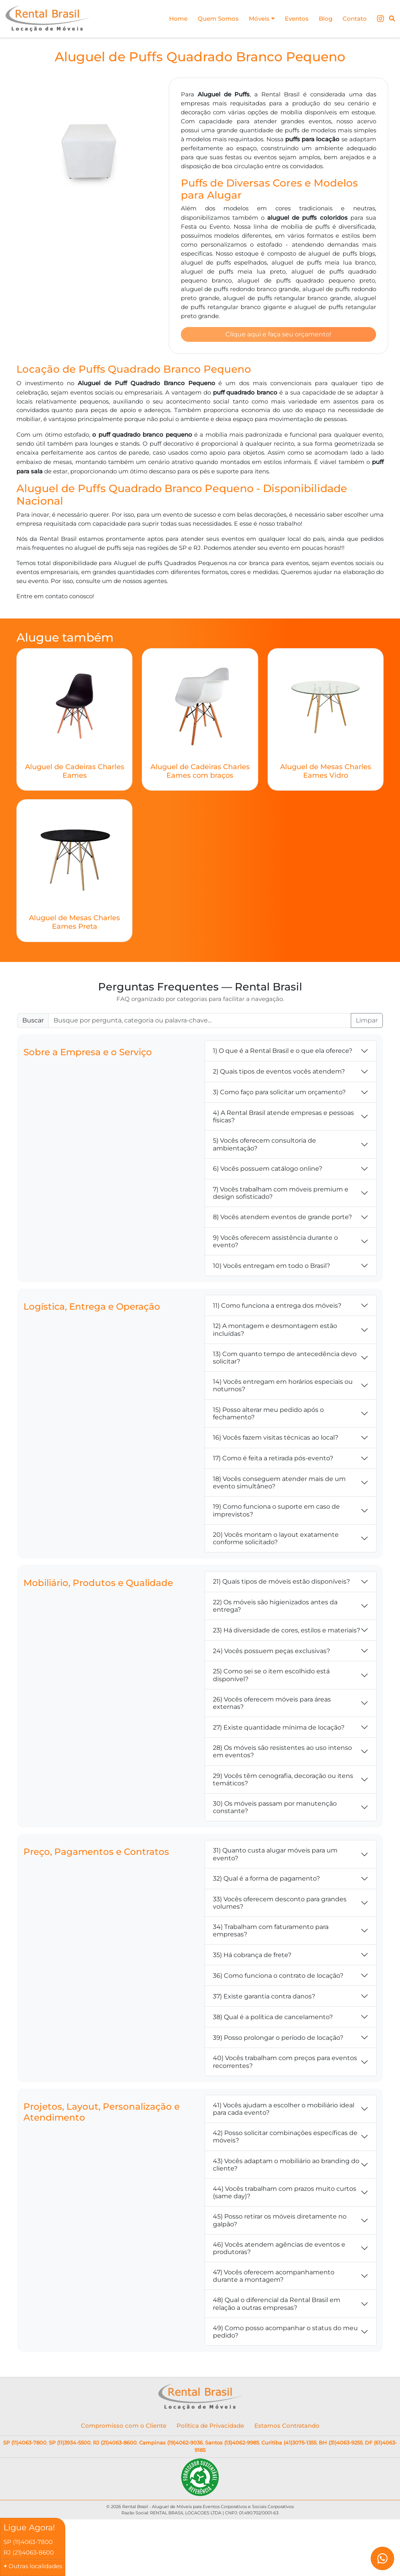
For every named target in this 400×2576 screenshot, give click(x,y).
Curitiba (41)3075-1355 (288, 2445)
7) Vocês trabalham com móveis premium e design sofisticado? (280, 1195)
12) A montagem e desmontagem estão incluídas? (275, 1331)
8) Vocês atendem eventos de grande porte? (282, 1219)
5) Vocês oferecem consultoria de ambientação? (264, 1146)
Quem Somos (210, 18)
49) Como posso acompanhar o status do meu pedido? (285, 2334)
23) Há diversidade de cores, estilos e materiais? (286, 1632)
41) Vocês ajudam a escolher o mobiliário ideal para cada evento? (283, 2111)
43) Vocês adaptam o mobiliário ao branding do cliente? (286, 2167)
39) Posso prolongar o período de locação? (278, 2040)
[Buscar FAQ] (199, 1022)
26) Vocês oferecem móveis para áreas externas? (272, 1705)
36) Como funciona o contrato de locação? (278, 1978)
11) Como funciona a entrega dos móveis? (277, 1308)
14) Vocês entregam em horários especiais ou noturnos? (283, 1387)
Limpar (367, 1022)
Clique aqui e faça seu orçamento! (278, 336)
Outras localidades (35, 2566)
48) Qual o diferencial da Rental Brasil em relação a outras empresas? (276, 2306)
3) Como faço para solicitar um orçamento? (279, 1094)
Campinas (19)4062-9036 (171, 2445)
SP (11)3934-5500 (70, 2445)
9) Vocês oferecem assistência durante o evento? (275, 1243)
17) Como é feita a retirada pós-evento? (273, 1460)
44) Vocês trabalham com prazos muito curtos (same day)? (284, 2194)
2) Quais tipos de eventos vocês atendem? (279, 1073)
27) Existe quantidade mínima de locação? (279, 1729)
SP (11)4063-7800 (24, 2445)
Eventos (293, 18)
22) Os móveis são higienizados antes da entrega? (275, 1608)
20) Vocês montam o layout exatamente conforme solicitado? (276, 1540)
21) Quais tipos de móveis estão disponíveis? (281, 1584)
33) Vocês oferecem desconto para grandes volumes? (279, 1905)
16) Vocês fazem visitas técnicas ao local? (275, 1440)
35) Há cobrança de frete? (252, 1957)
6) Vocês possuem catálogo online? (267, 1171)
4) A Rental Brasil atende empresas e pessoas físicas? (283, 1118)
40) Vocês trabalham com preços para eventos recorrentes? (285, 2064)
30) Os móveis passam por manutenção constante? (275, 1809)
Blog (323, 18)
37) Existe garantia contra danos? (264, 1998)
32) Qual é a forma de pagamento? (266, 1880)
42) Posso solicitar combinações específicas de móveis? (285, 2139)
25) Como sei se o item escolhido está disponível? (271, 1677)
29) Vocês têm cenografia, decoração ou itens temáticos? (283, 1781)
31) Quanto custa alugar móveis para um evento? (275, 1856)
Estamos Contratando (287, 2428)
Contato (354, 18)
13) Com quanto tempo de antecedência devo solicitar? (285, 1360)
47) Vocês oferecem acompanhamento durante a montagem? (273, 2278)
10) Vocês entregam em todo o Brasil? (271, 1268)
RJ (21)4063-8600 (115, 2445)
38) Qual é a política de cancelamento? (273, 2019)
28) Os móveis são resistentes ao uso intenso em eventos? (282, 1753)
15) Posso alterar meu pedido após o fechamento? (268, 1415)
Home (169, 18)
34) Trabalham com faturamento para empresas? (271, 1932)
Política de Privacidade (210, 2428)
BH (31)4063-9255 (340, 2445)
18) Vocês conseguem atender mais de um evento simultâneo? (279, 1484)
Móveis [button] (256, 18)
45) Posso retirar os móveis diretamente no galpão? (279, 2222)
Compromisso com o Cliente (123, 2428)
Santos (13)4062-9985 (232, 2445)
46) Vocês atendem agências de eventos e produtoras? (279, 2250)
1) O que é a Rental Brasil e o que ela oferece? (282, 1053)
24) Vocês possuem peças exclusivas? (271, 1653)
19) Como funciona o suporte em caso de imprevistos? (276, 1512)
